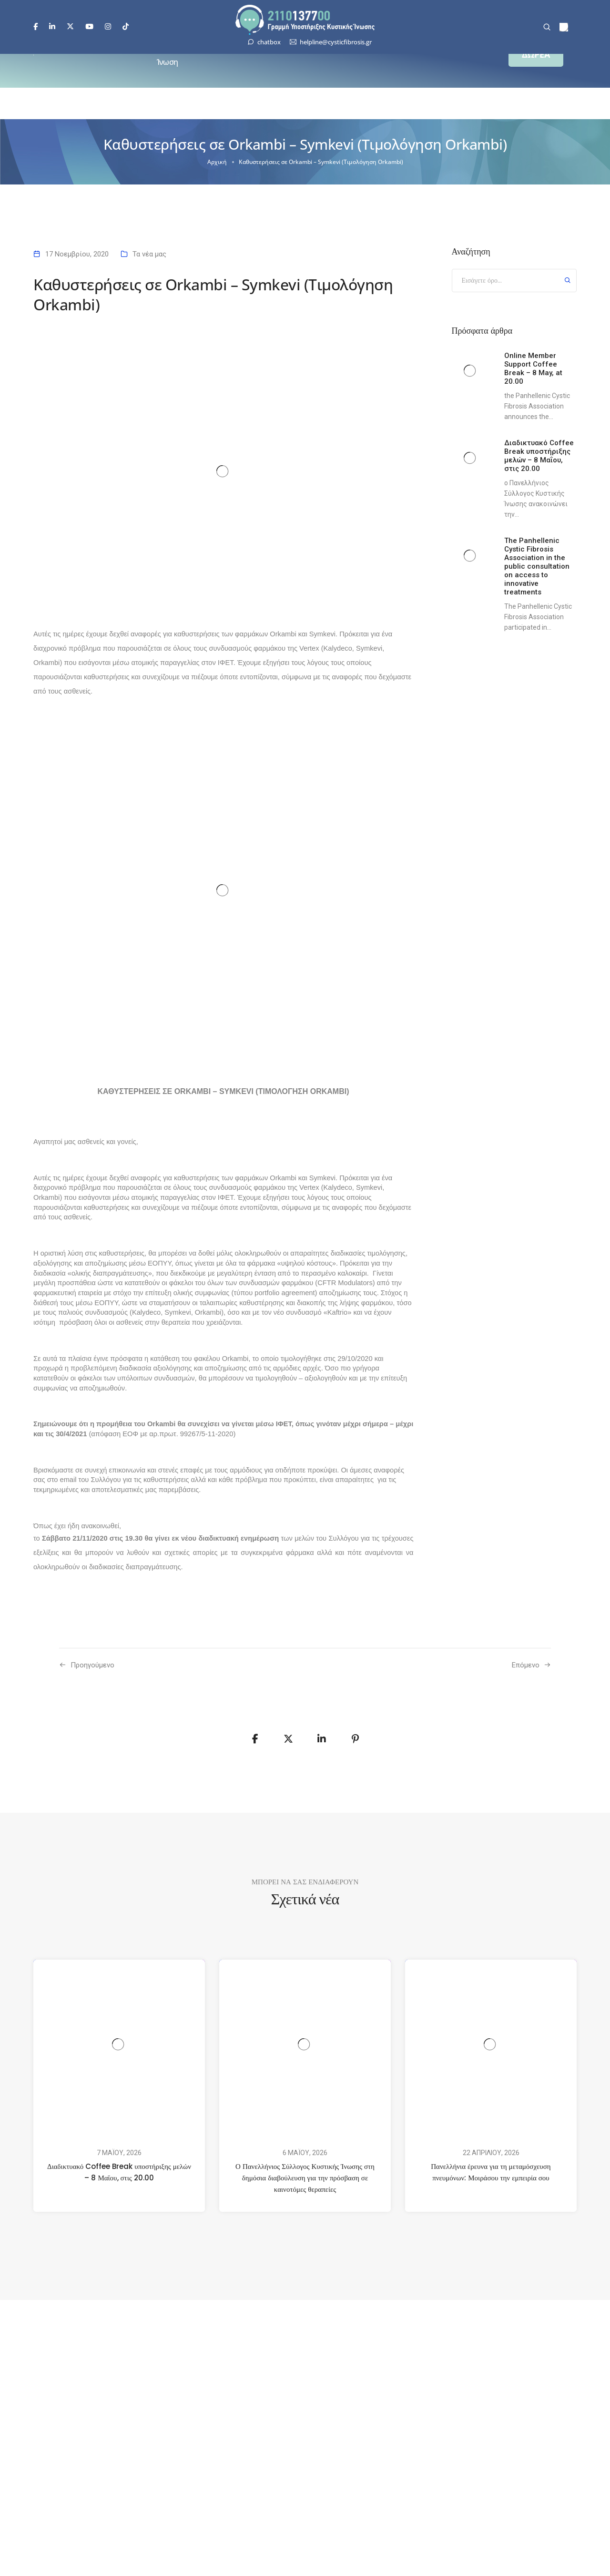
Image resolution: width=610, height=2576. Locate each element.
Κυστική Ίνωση (170, 54)
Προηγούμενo (92, 1665)
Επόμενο (525, 1665)
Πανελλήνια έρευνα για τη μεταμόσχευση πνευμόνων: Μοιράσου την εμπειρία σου (490, 2172)
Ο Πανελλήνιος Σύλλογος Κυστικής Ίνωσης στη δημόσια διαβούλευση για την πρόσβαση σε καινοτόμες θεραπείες (305, 2177)
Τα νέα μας (149, 254)
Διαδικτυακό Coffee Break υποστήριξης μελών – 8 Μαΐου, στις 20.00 (119, 2172)
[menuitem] (564, 27)
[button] (535, 55)
